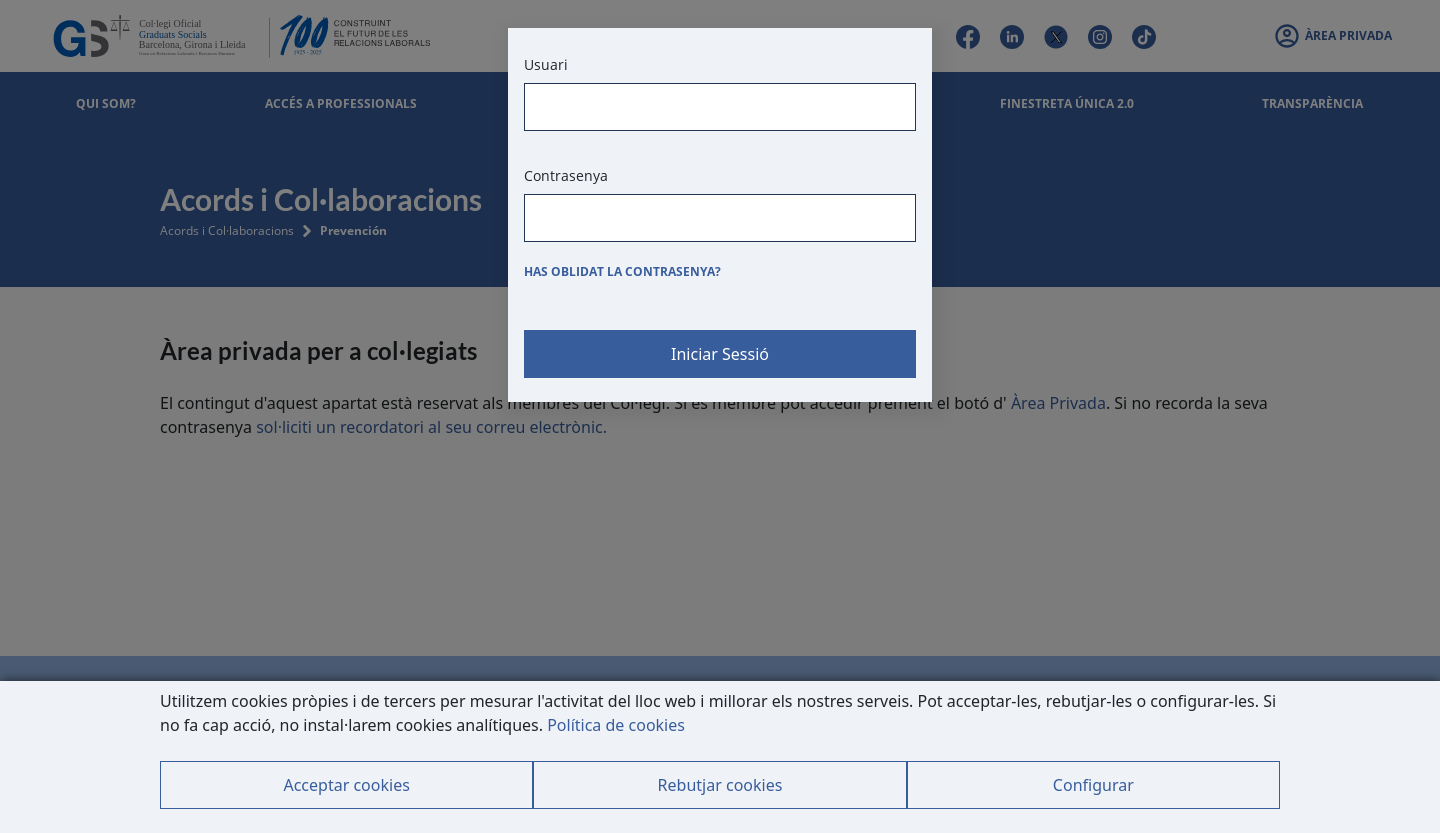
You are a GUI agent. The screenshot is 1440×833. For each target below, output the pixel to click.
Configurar (1093, 785)
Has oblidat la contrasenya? (622, 271)
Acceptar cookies (346, 785)
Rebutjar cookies (720, 785)
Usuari (546, 64)
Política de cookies (616, 725)
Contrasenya (566, 175)
